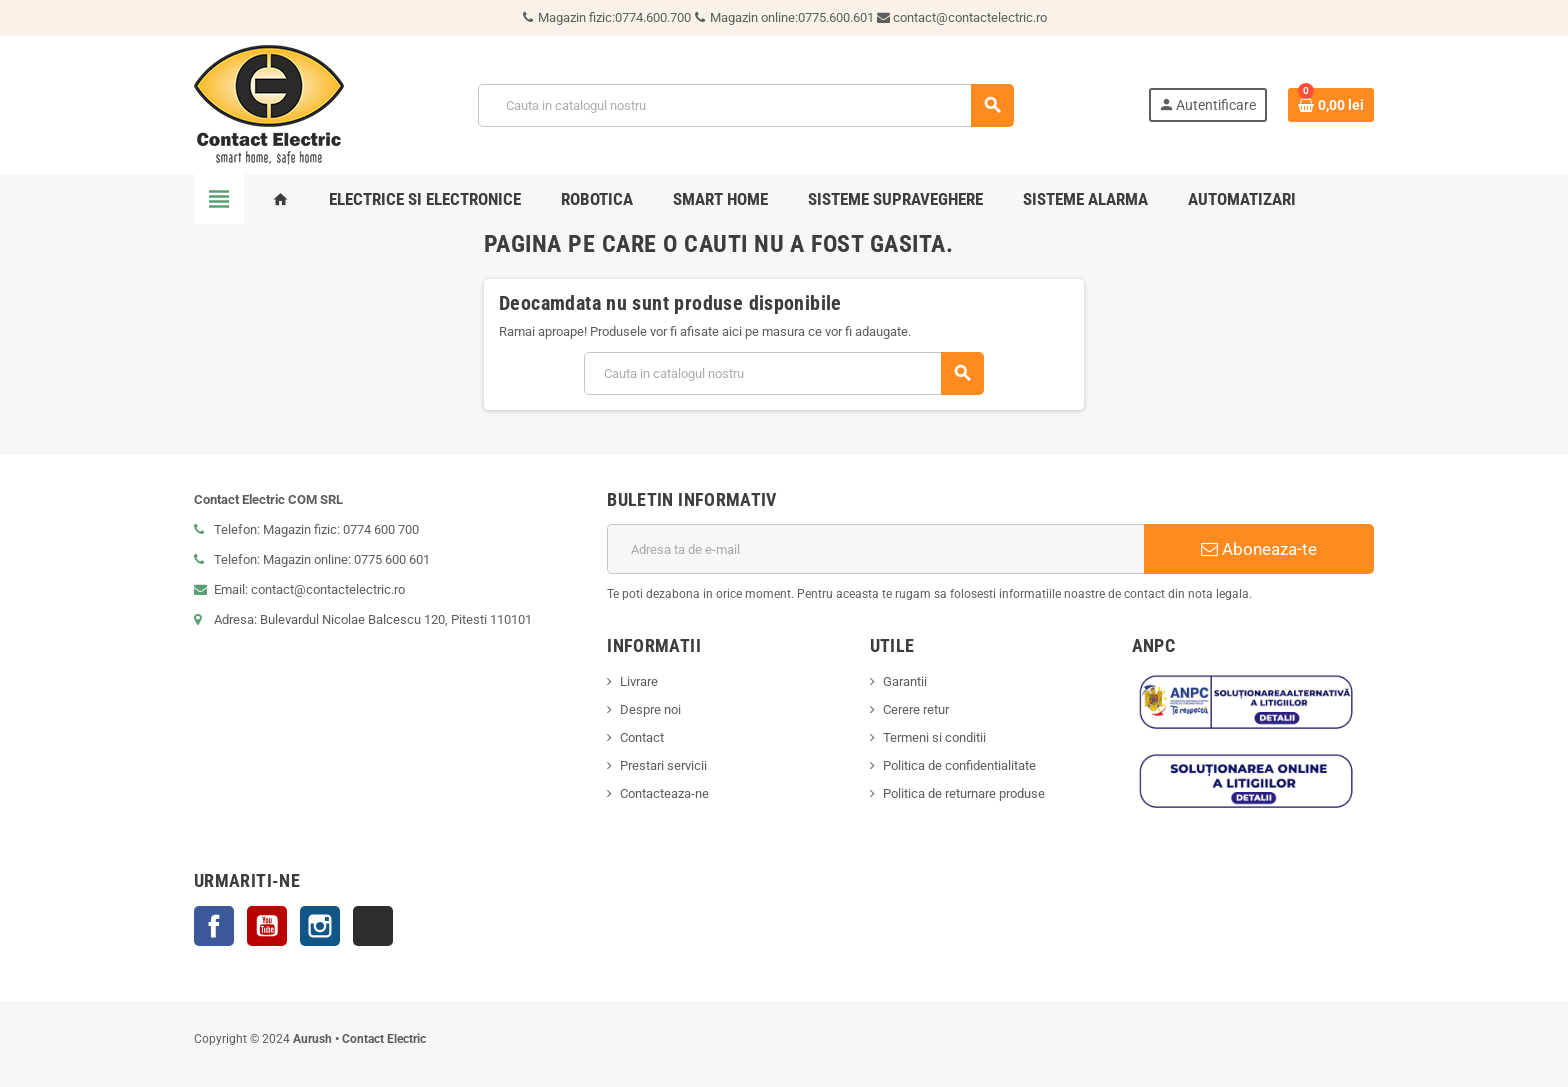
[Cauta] (745, 105)
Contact (642, 737)
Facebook (214, 926)
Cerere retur (916, 709)
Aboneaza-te (1259, 549)
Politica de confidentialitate (959, 765)
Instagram (320, 926)
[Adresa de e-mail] (875, 549)
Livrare (639, 681)
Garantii (905, 681)
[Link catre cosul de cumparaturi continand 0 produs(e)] (1331, 105)
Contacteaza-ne (664, 793)
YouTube (267, 926)
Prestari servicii (663, 765)
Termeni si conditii (934, 737)
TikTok (373, 926)
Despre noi (650, 709)
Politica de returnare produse (964, 793)
